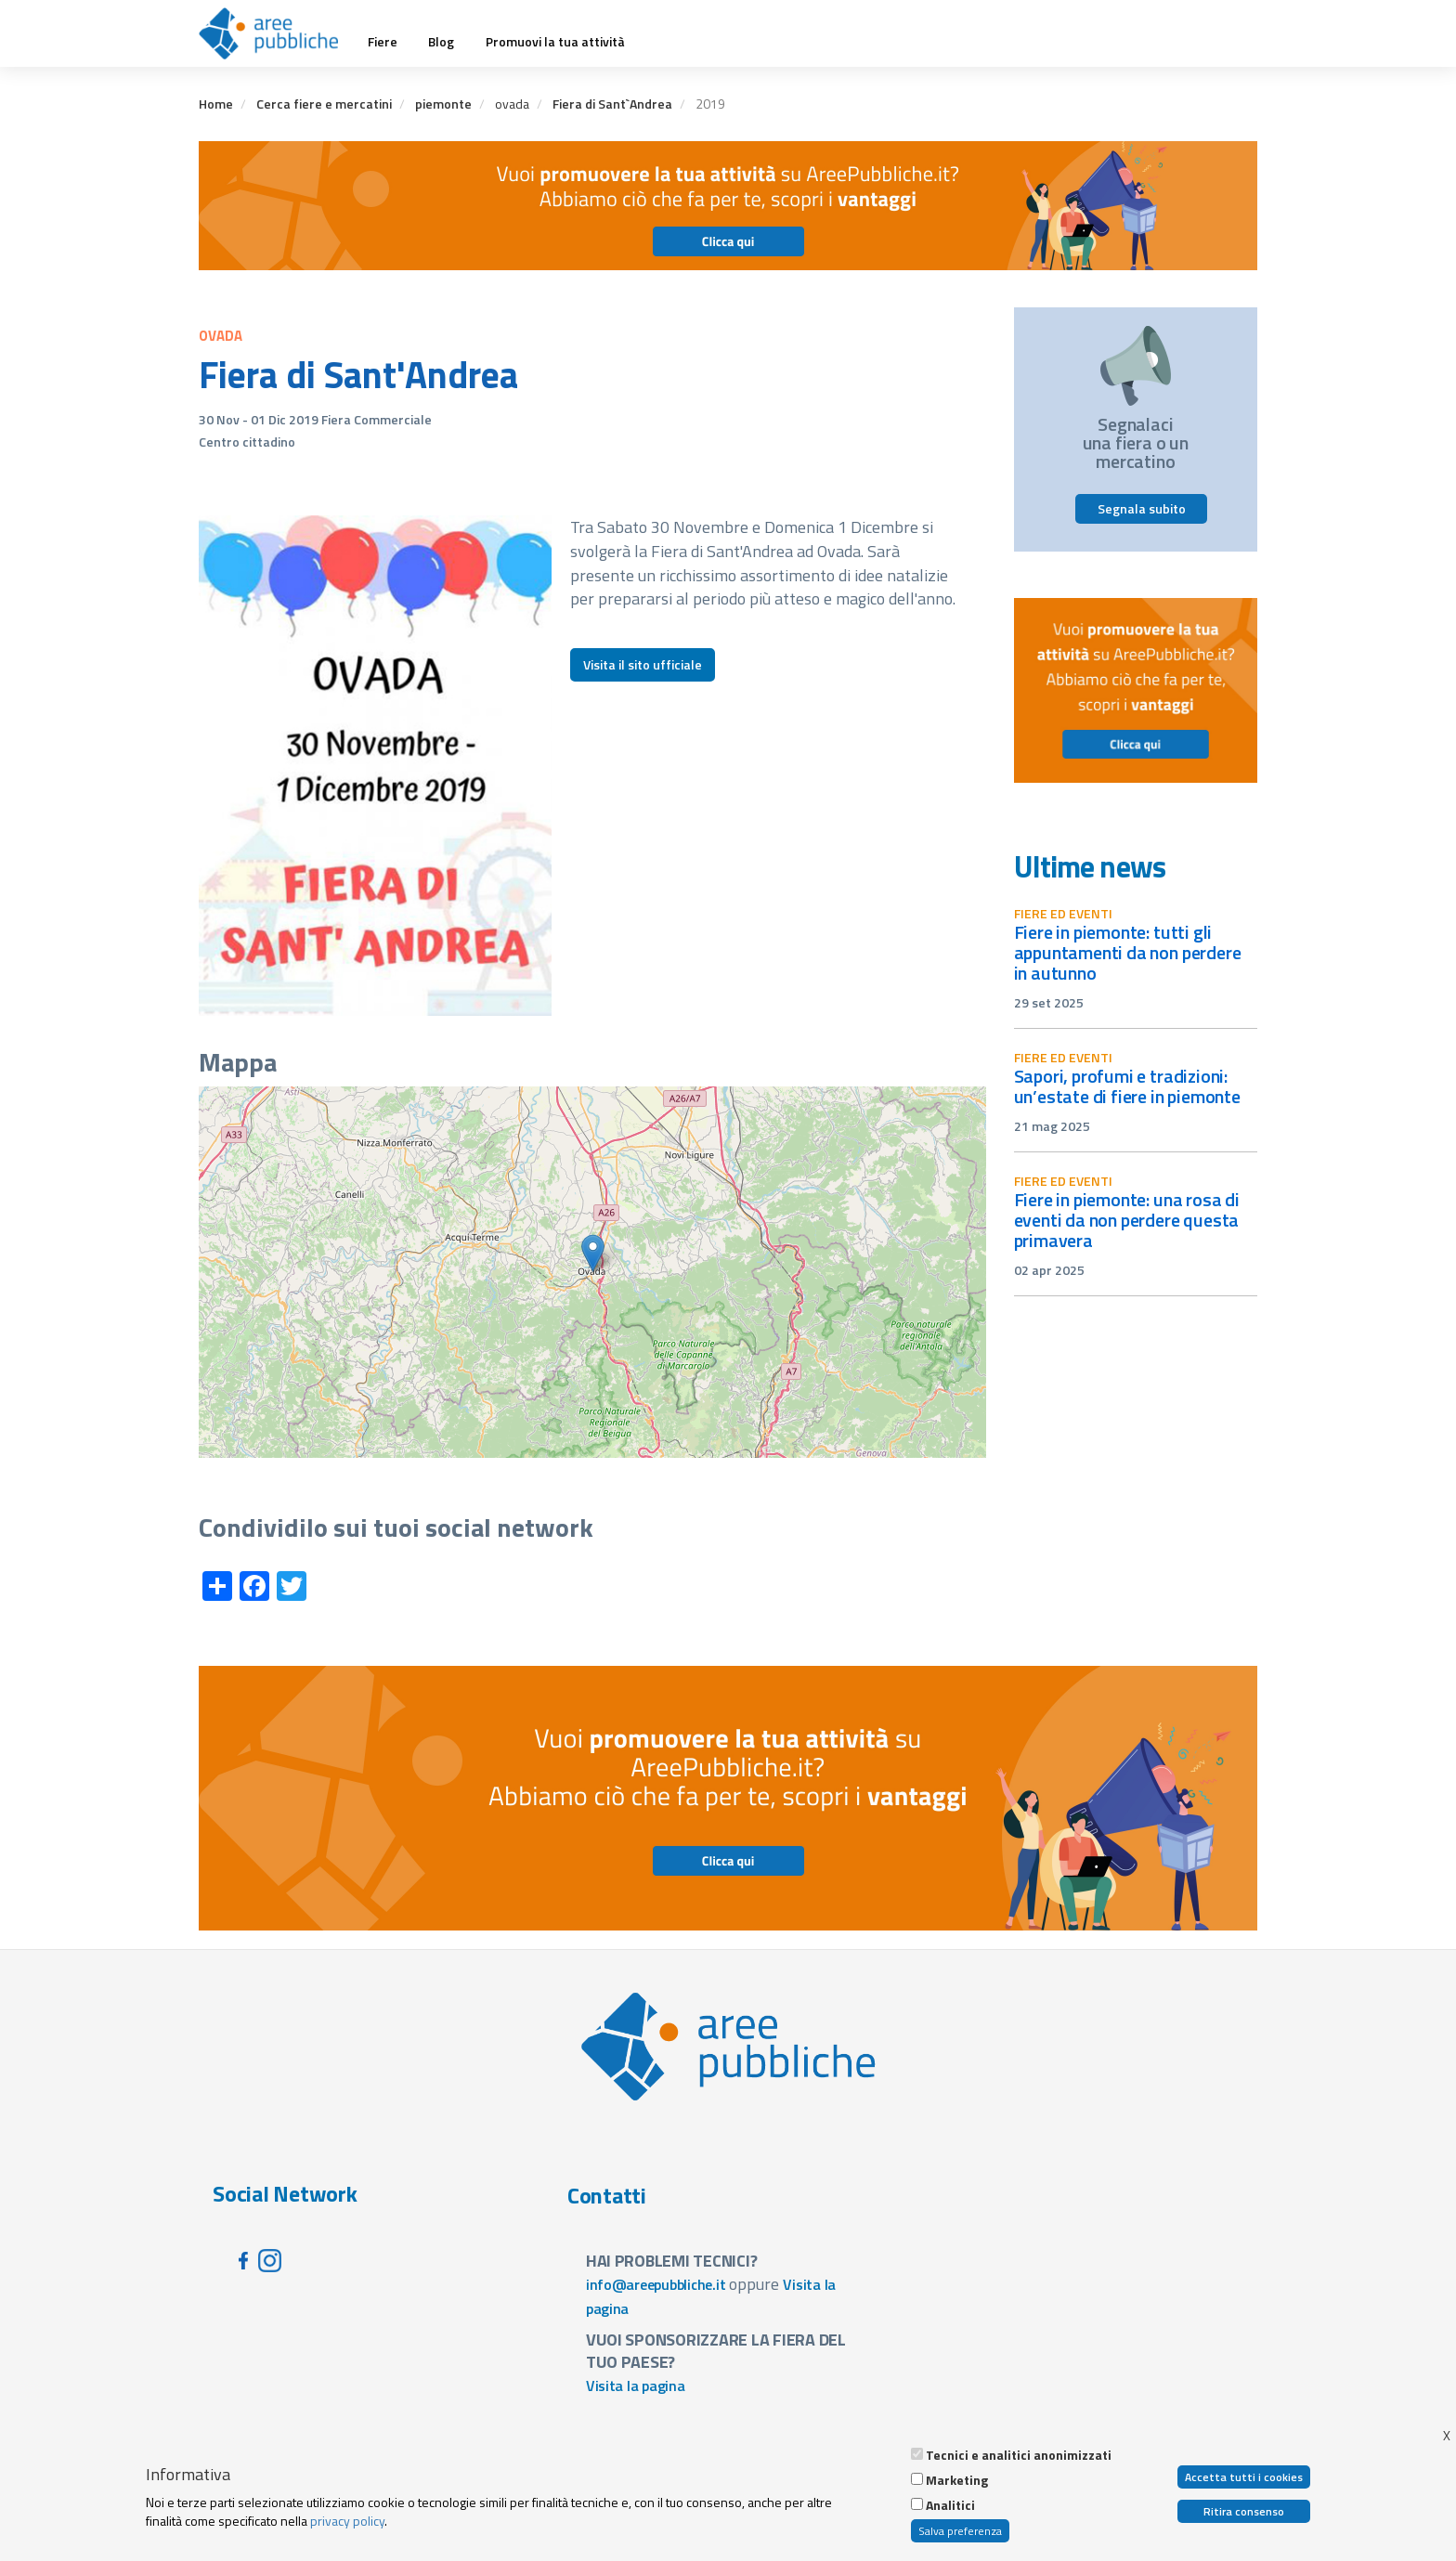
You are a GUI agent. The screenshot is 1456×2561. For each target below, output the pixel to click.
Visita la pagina (635, 2385)
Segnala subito (1142, 508)
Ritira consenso (1243, 2511)
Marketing (957, 2480)
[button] (592, 1253)
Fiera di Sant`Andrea (612, 103)
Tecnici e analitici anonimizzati (1019, 2455)
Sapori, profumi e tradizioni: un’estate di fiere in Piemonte (1127, 1086)
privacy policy (347, 2520)
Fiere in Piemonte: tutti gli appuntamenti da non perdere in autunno (1128, 952)
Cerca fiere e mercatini (324, 103)
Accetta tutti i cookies (1244, 2477)
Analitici (950, 2505)
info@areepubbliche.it (656, 2284)
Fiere (382, 41)
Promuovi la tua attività (555, 41)
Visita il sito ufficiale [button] (642, 664)
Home (216, 103)
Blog (441, 41)
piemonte (443, 103)
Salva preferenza (960, 2531)
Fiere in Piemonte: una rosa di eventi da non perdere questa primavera (1127, 1219)
